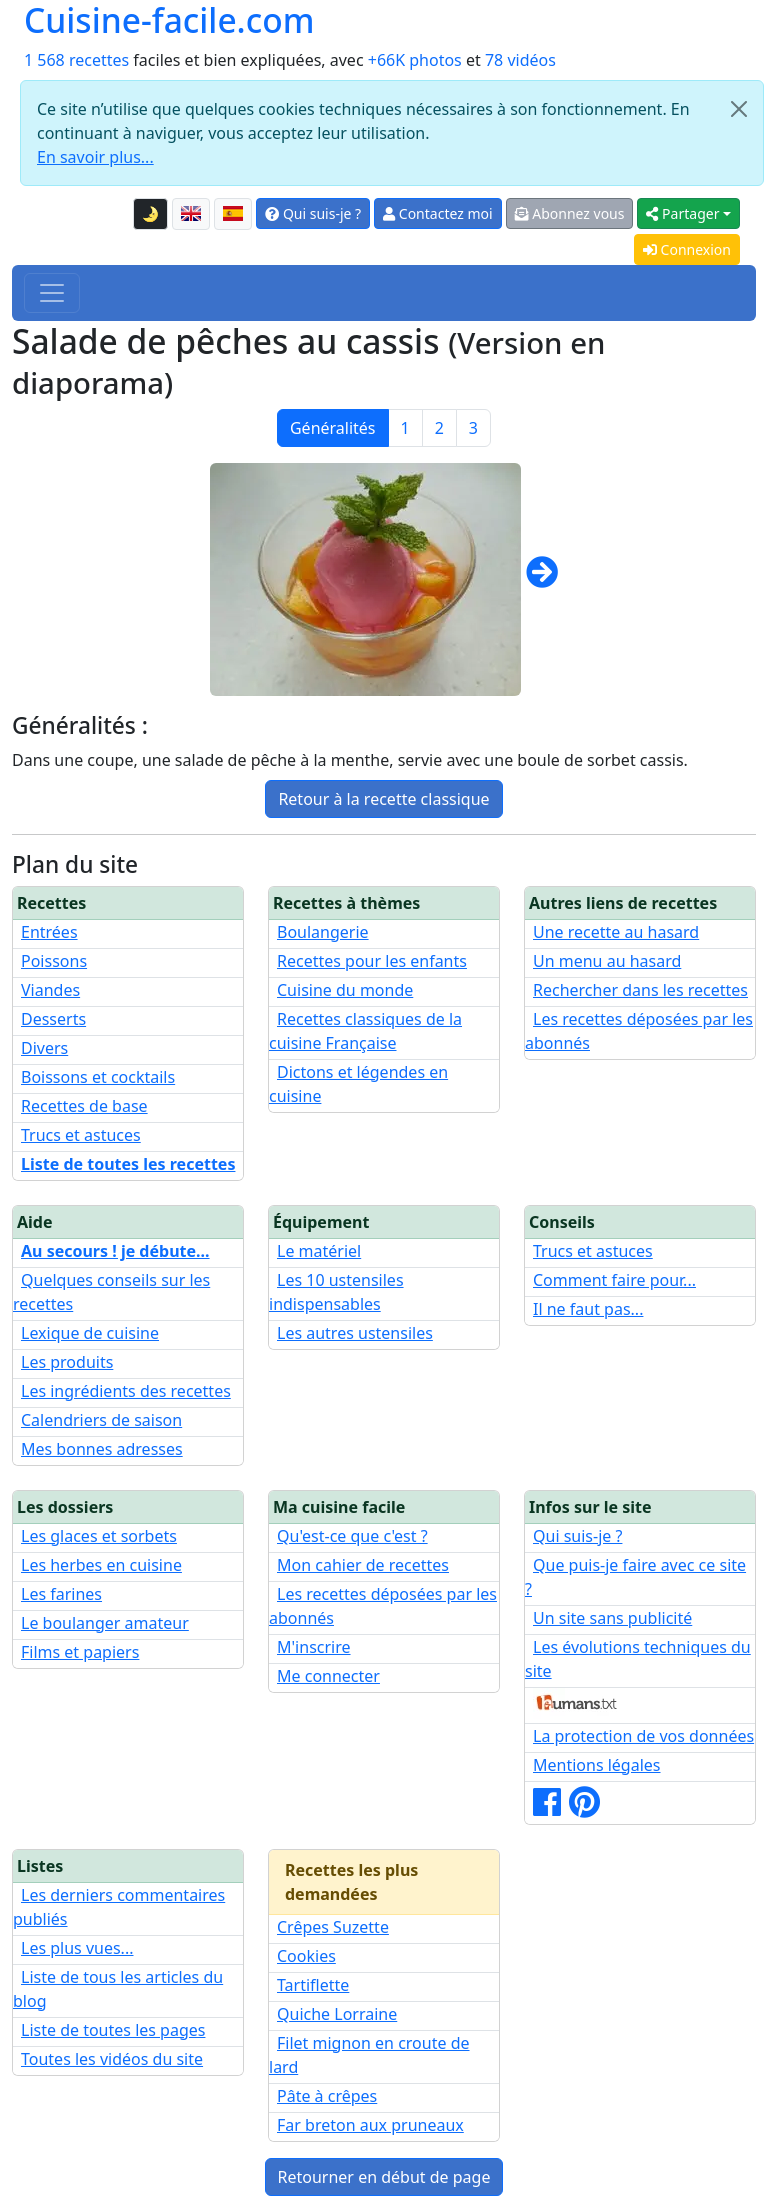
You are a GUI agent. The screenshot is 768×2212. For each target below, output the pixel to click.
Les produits (67, 1362)
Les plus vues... (77, 1948)
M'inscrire (314, 1647)
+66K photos (415, 60)
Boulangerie (323, 932)
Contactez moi (437, 213)
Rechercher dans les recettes (640, 990)
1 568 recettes (76, 60)
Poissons (54, 961)
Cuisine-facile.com (169, 20)
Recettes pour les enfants (372, 961)
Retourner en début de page (384, 2177)
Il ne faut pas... (588, 1309)
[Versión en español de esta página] (233, 214)
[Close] (739, 109)
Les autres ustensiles (355, 1333)
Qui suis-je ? (313, 213)
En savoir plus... (95, 157)
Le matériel (319, 1251)
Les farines (61, 1594)
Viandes (50, 990)
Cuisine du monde (345, 990)
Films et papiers (80, 1652)
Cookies (306, 1956)
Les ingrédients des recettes (126, 1391)
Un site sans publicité (612, 1618)
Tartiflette (313, 1985)
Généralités (333, 428)
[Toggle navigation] (52, 293)
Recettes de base (84, 1106)
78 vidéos (520, 60)
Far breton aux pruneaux (370, 2125)
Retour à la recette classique (383, 799)
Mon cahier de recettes (363, 1565)
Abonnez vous (570, 213)
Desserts (53, 1019)
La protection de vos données (643, 1736)
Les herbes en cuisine (101, 1565)
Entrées (49, 932)
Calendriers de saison (101, 1420)
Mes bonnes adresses (102, 1449)
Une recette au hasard (616, 932)
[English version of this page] (191, 214)
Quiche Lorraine (337, 2014)
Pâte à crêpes (327, 2096)
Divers (44, 1048)
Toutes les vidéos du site (112, 2059)
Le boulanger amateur (105, 1623)
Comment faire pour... (614, 1280)
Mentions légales (597, 1765)
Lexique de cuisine (90, 1333)
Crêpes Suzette (333, 1927)
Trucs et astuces (81, 1135)
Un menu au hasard (607, 961)
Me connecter (328, 1676)
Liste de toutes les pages (113, 2030)
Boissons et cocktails (98, 1077)
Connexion (687, 249)
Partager (682, 213)
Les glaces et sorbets (99, 1536)
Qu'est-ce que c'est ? (352, 1536)
